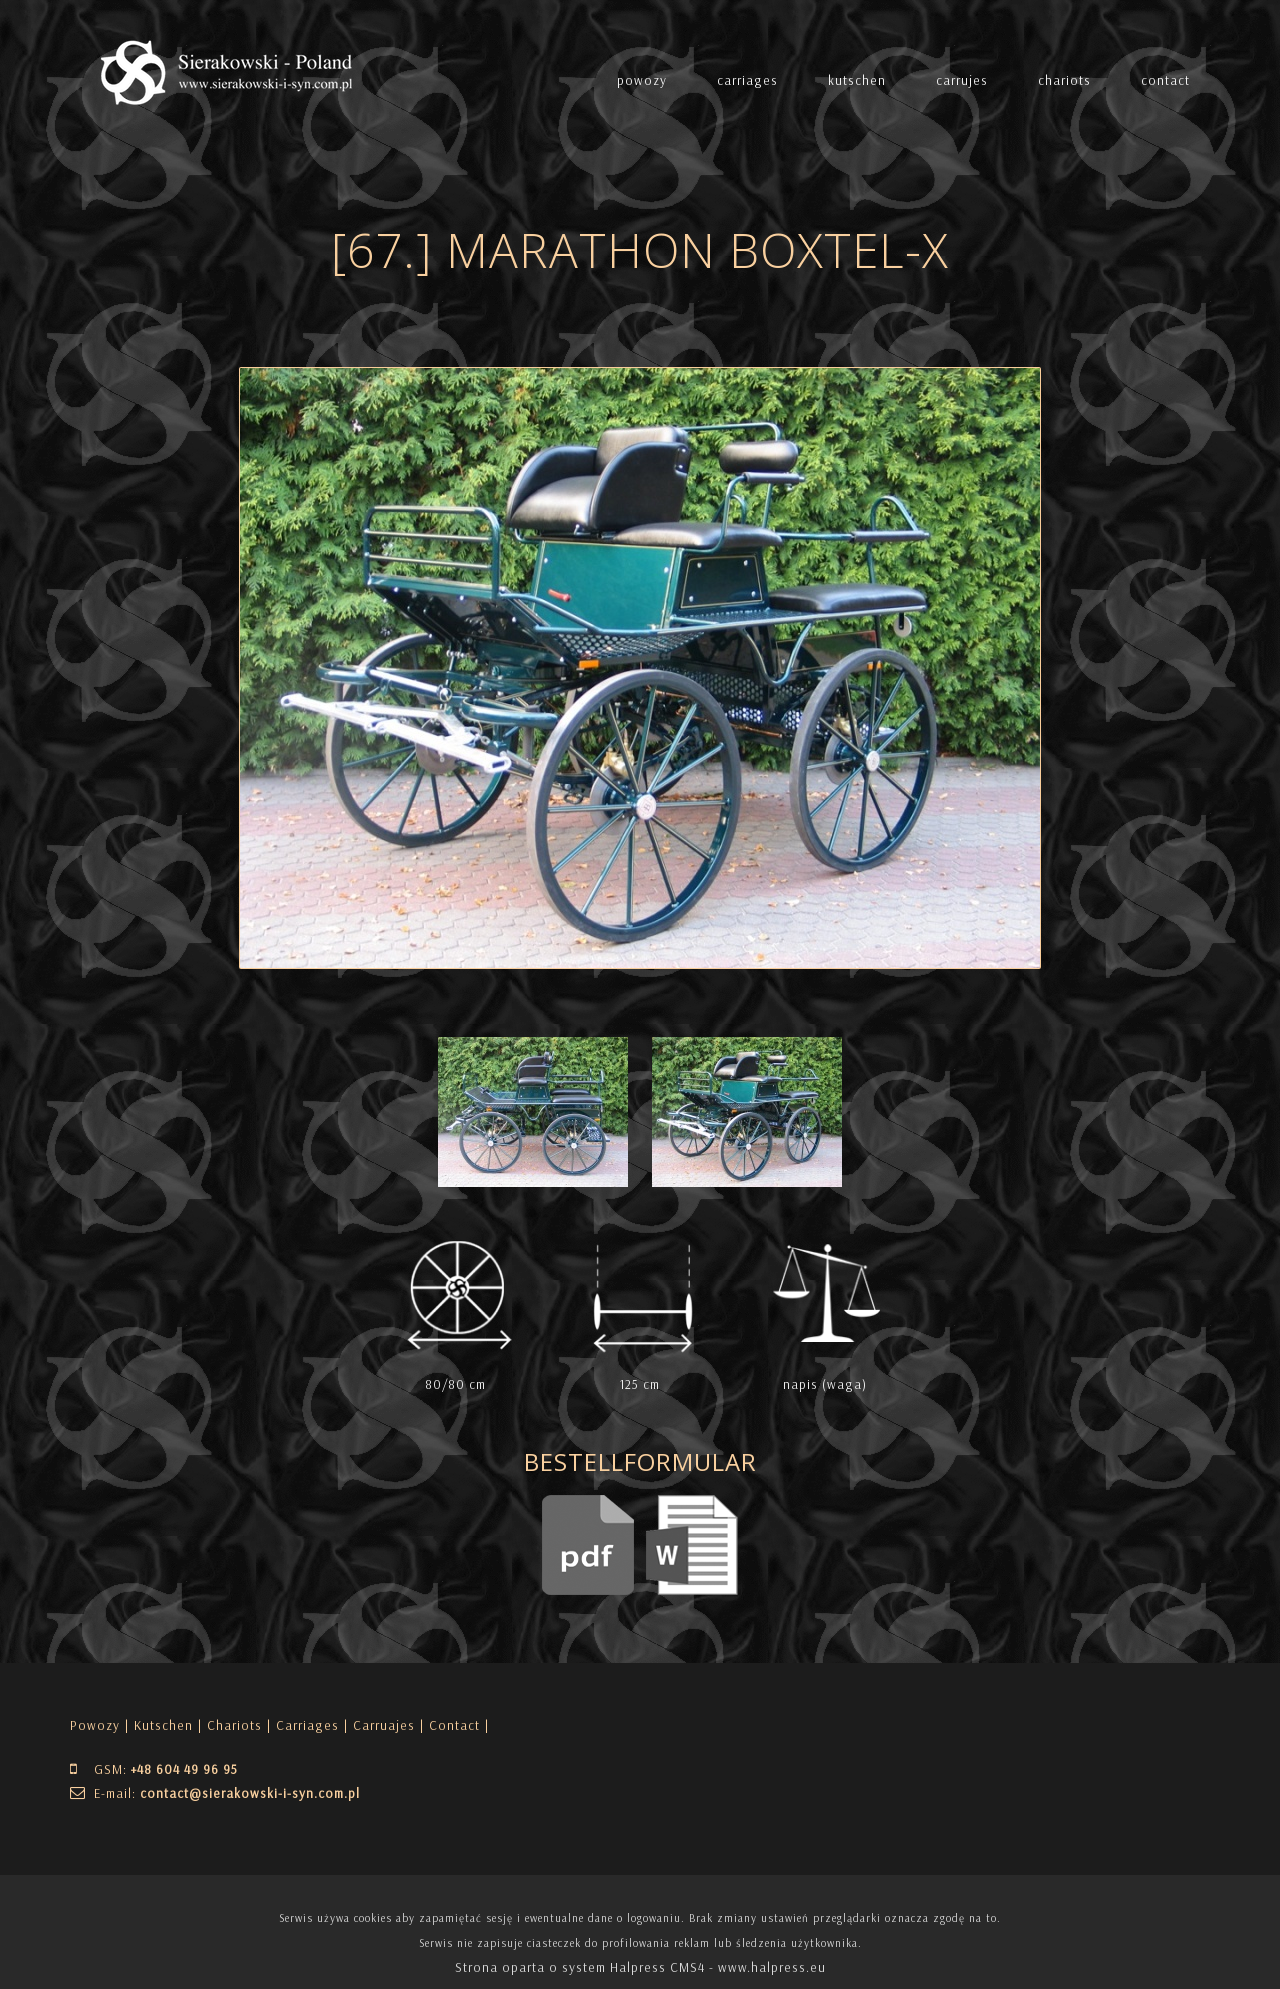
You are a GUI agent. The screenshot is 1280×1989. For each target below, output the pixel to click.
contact (1165, 80)
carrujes (962, 80)
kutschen (857, 80)
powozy (642, 80)
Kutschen (163, 1725)
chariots (1064, 80)
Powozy (95, 1725)
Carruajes (384, 1725)
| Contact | (454, 1725)
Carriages (307, 1725)
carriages (747, 80)
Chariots (234, 1725)
